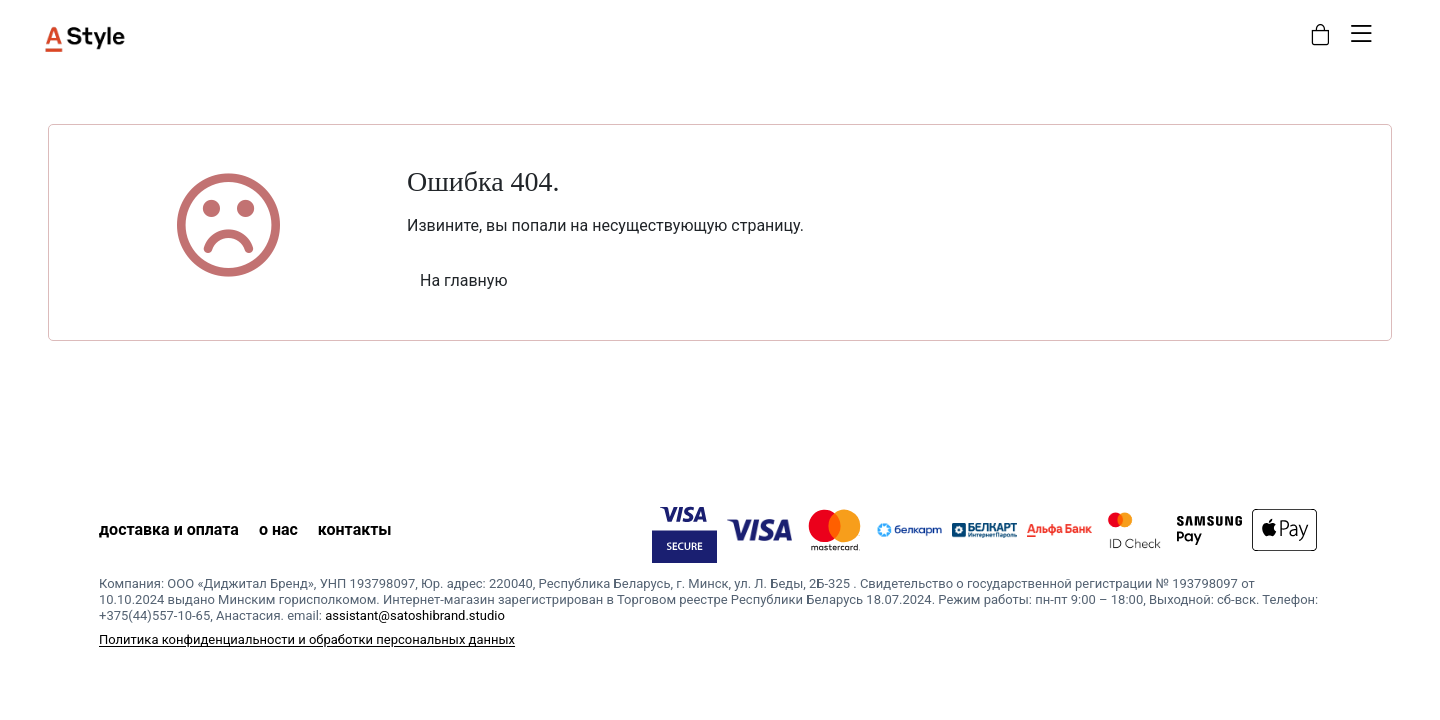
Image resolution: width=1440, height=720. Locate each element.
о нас (278, 529)
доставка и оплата (169, 529)
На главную (463, 280)
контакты (355, 529)
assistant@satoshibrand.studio (415, 615)
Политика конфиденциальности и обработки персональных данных (307, 639)
